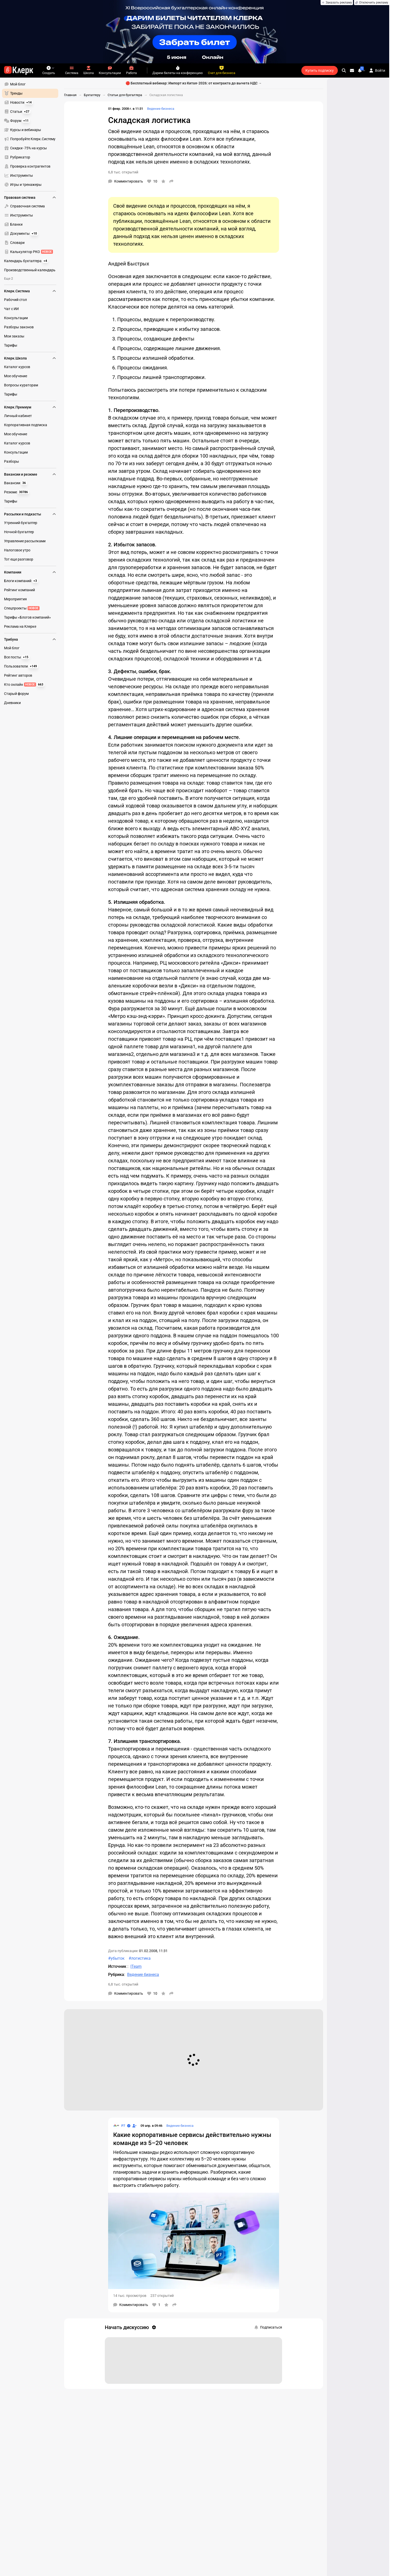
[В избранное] (163, 181)
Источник (117, 1966)
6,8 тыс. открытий (123, 172)
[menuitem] (30, 84)
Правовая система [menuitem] (30, 197)
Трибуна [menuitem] (30, 639)
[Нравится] (152, 181)
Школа (88, 70)
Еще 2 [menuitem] (8, 278)
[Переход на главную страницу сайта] (18, 70)
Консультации (110, 70)
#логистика (140, 1958)
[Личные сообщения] (352, 70)
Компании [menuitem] (30, 572)
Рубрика (116, 1974)
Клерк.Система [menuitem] (30, 291)
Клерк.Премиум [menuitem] (30, 407)
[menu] (32, 134)
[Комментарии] (125, 181)
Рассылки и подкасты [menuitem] (30, 514)
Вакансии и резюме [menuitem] (30, 474)
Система (71, 70)
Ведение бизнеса (160, 109)
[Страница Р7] (119, 2126)
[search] (344, 70)
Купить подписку (319, 70)
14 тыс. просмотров (129, 2296)
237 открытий (162, 2296)
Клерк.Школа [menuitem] (30, 358)
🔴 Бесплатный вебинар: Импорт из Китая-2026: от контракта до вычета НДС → (194, 83)
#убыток (116, 1958)
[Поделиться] (171, 181)
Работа (131, 70)
